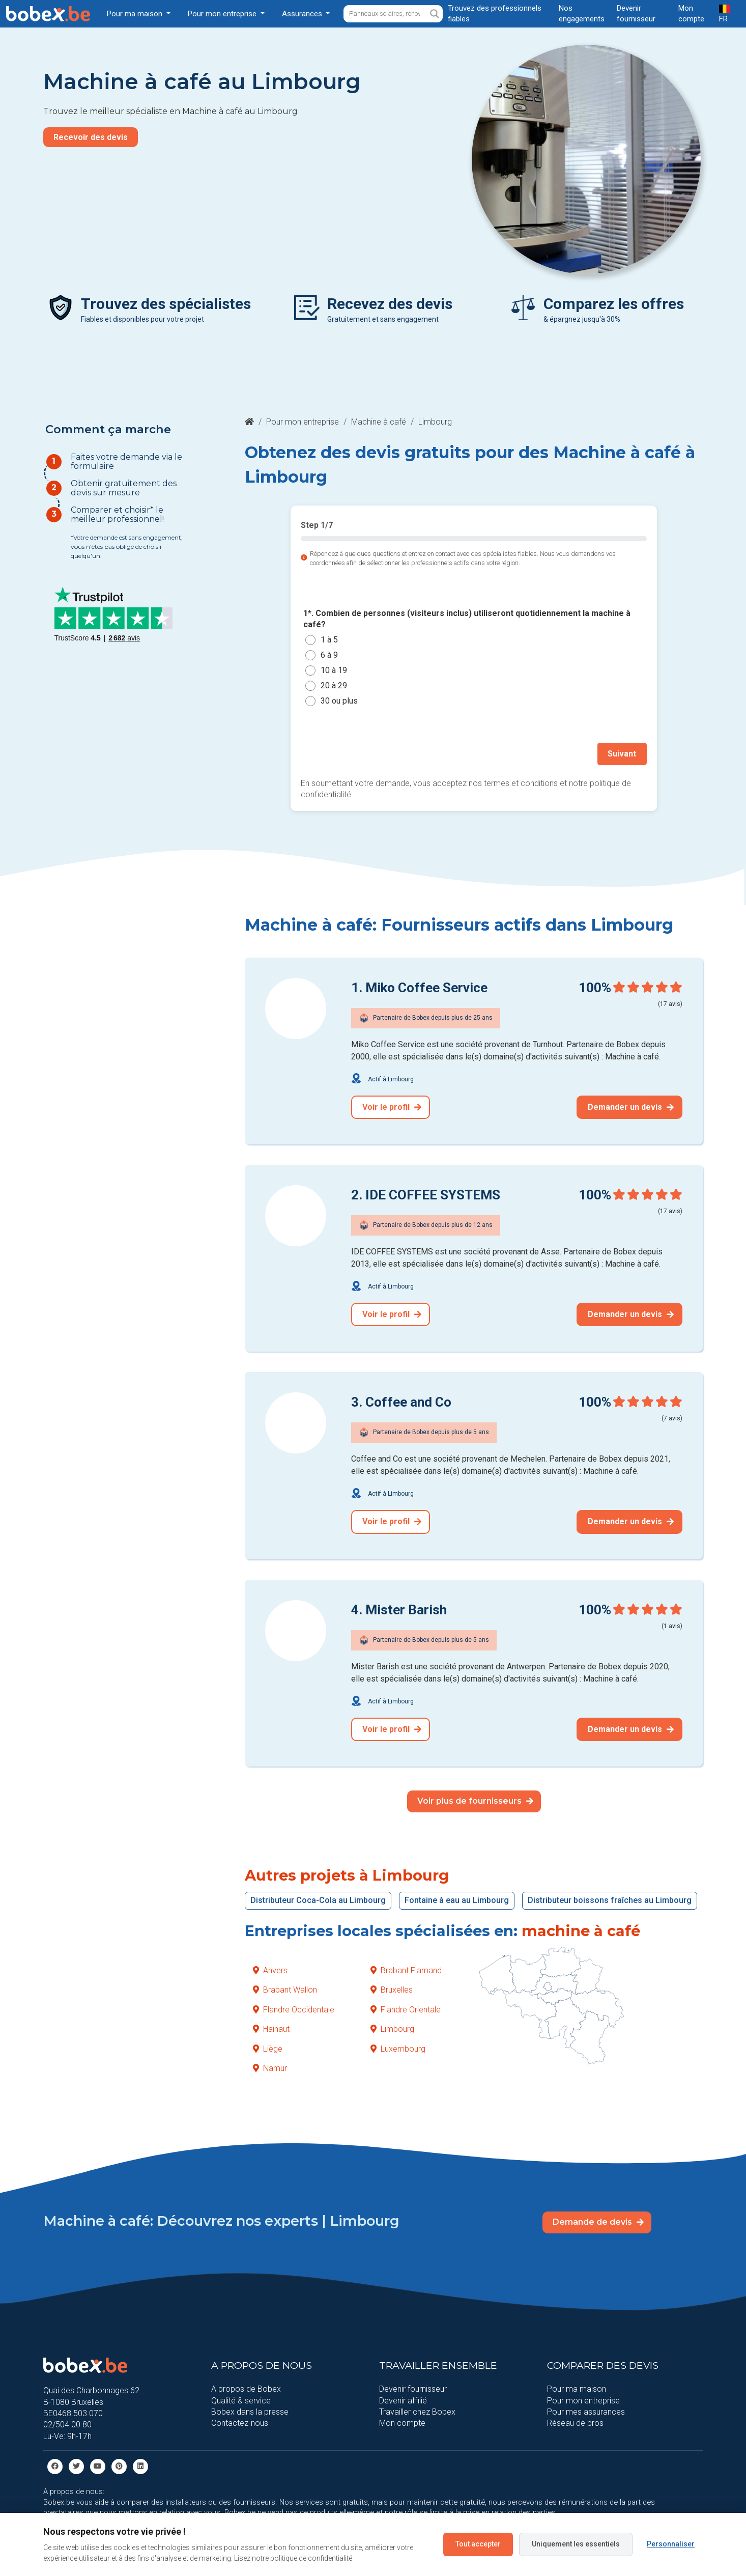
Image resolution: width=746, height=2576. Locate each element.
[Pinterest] (119, 2465)
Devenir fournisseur (413, 2388)
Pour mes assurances (586, 2411)
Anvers (270, 1970)
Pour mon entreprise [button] (223, 13)
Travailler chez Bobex (417, 2411)
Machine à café (378, 422)
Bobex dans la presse (250, 2411)
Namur (270, 2068)
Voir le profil (391, 1106)
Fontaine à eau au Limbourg (457, 1900)
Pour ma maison (576, 2388)
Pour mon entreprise (302, 422)
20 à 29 (334, 685)
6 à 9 (329, 655)
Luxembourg (397, 2048)
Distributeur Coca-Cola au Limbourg (318, 1900)
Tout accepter (478, 2544)
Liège (267, 2048)
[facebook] (55, 2465)
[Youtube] (97, 2465)
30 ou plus (339, 701)
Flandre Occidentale (293, 2009)
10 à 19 (334, 670)
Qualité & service (241, 2400)
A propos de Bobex (246, 2388)
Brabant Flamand (406, 1970)
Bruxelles (391, 1989)
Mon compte (402, 2422)
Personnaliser (671, 2544)
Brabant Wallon (285, 1989)
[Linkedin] (140, 2465)
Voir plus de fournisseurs (475, 1800)
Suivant (622, 754)
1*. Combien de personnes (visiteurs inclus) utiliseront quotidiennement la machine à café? (466, 618)
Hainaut (271, 2028)
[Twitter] (76, 2465)
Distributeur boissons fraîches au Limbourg (610, 1900)
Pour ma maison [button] (135, 13)
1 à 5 (329, 640)
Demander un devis (631, 1106)
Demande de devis (598, 2221)
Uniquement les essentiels (576, 2544)
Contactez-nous (239, 2422)
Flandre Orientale (405, 2009)
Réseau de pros (575, 2422)
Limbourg (392, 2028)
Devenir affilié (403, 2400)
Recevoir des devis (90, 137)
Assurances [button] (303, 13)
